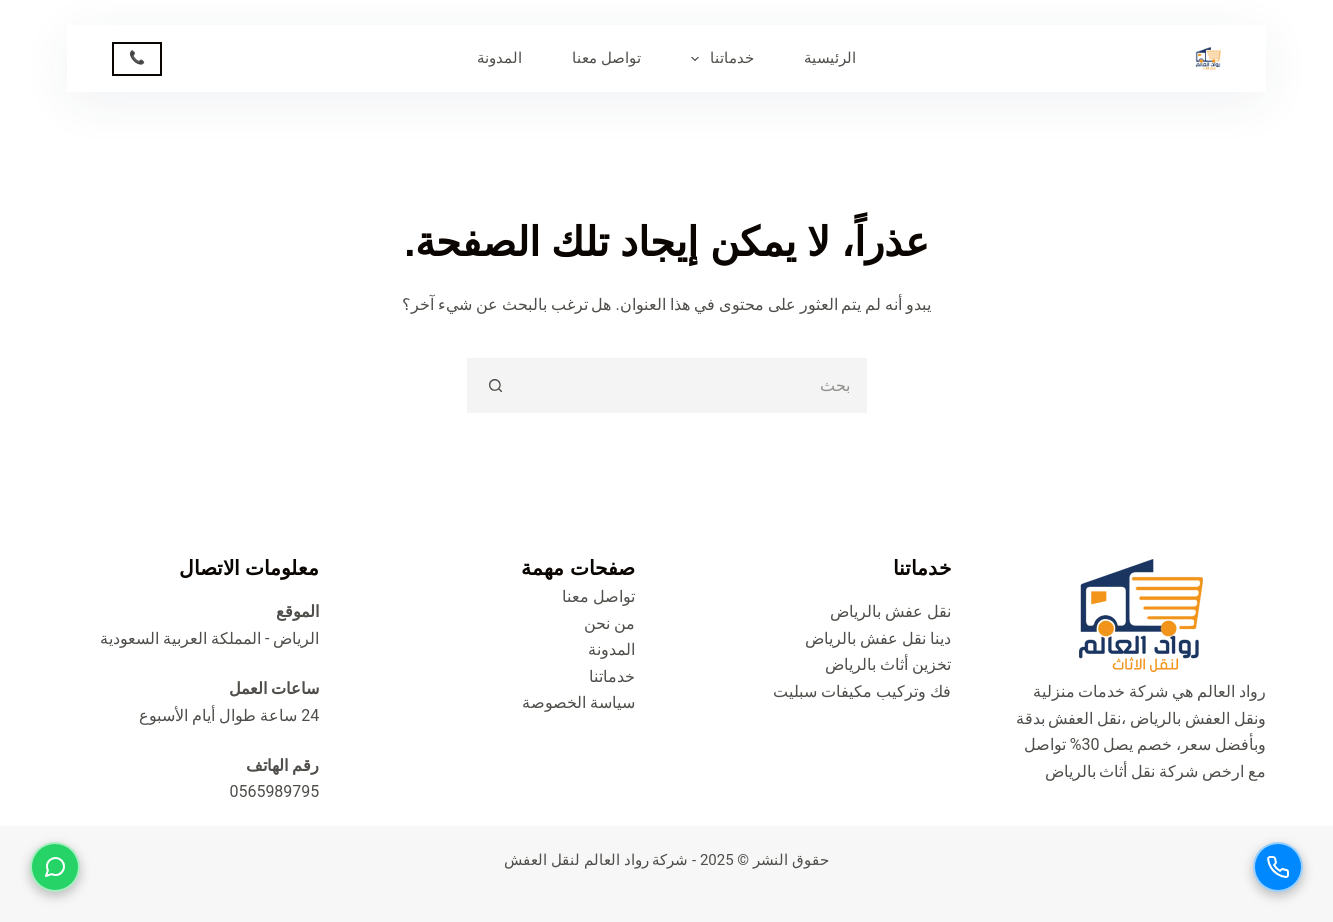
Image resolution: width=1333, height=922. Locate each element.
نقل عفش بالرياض (890, 611)
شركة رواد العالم (636, 860)
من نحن (609, 623)
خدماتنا (718, 59)
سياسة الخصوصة (578, 702)
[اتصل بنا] (1278, 867)
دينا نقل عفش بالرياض (878, 638)
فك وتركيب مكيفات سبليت (862, 691)
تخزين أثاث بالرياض (888, 664)
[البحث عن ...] (694, 385)
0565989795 (274, 791)
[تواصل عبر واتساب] (55, 867)
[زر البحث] (494, 385)
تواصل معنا (606, 58)
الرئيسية (830, 58)
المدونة (499, 58)
